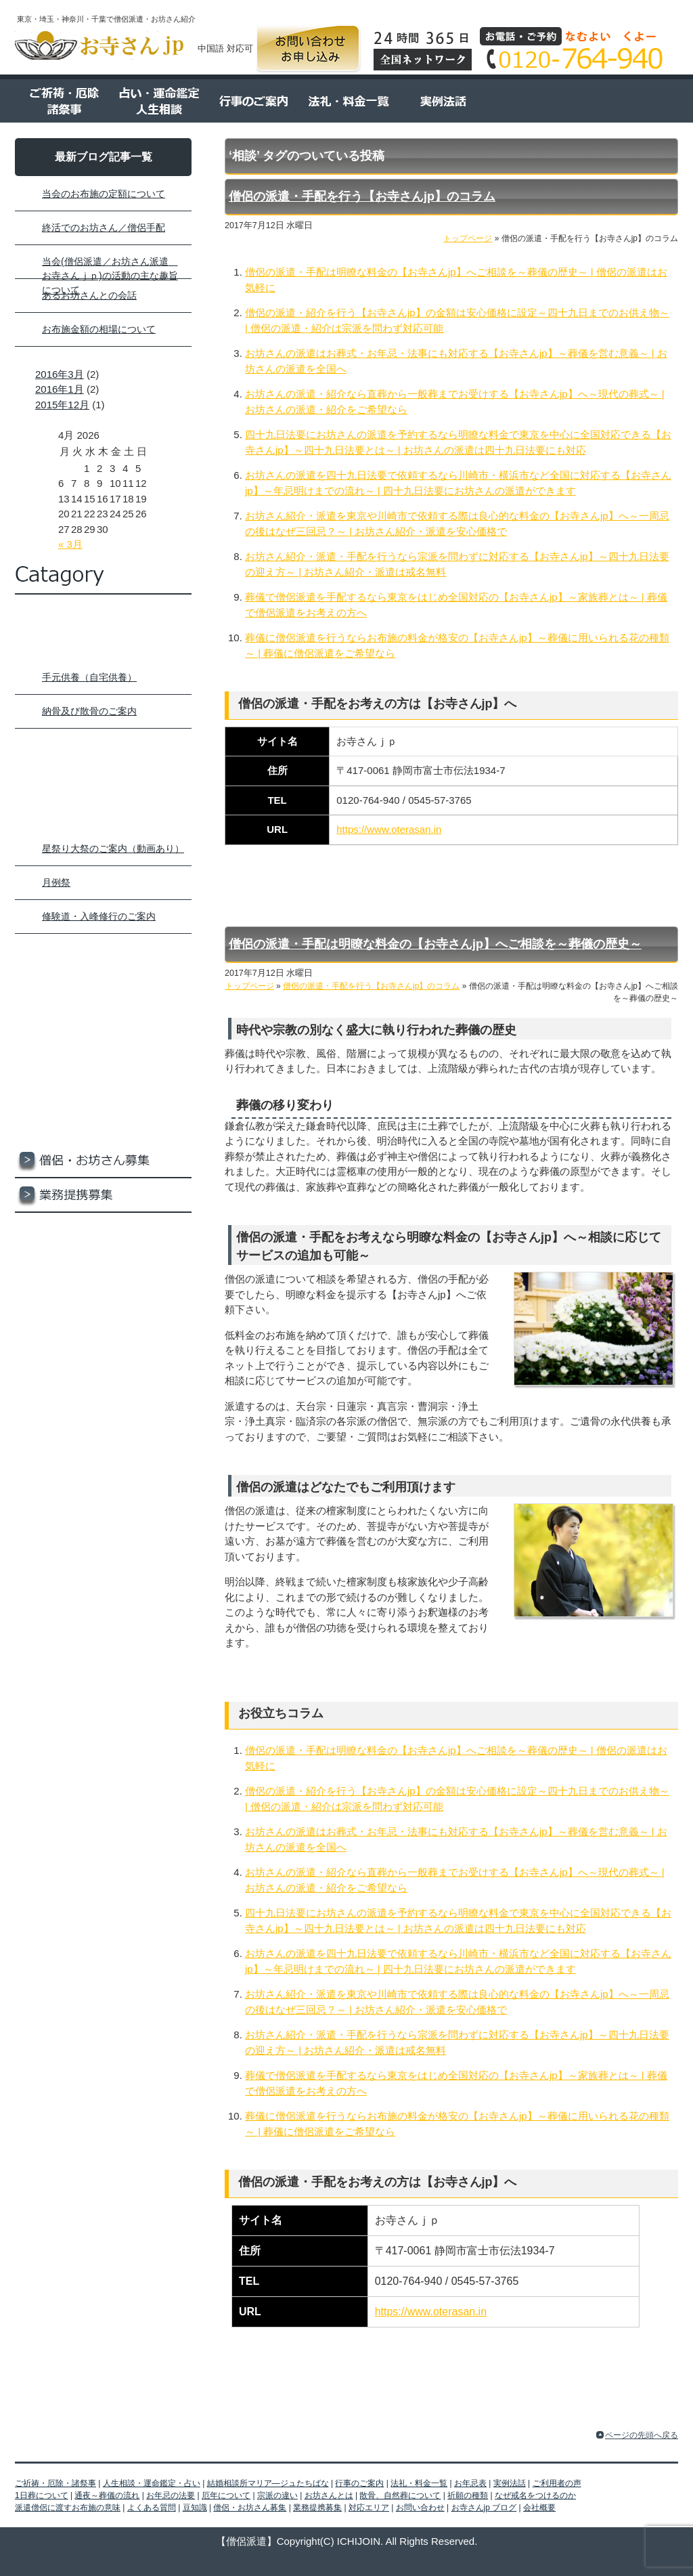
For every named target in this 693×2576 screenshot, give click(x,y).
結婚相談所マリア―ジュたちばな (103, 783)
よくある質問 (630, 100)
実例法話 (441, 100)
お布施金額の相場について (99, 329)
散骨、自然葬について (400, 2495)
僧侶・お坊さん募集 (103, 1161)
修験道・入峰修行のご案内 (99, 916)
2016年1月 (59, 389)
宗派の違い (277, 2495)
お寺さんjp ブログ (103, 1299)
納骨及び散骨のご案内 (89, 711)
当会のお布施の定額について (103, 193)
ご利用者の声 (536, 100)
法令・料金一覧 (346, 100)
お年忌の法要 (170, 2495)
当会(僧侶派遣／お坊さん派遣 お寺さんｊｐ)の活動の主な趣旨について (110, 275)
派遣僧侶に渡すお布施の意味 (67, 2507)
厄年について (226, 2495)
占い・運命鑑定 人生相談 (157, 100)
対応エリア (103, 1230)
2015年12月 (62, 404)
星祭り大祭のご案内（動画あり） (113, 848)
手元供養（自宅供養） (89, 677)
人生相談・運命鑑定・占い (103, 748)
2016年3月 (59, 374)
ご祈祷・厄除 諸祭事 (62, 100)
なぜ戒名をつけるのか (535, 2495)
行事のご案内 (251, 100)
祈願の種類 (467, 2495)
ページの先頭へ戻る (641, 2435)
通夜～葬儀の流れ (106, 2495)
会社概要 (103, 1333)
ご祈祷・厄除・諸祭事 (55, 2483)
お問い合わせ (308, 48)
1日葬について (41, 2495)
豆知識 (103, 1126)
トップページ (103, 612)
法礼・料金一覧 (103, 954)
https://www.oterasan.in (388, 829)
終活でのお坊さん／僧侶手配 (103, 227)
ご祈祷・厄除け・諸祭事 (103, 646)
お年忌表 (103, 988)
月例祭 (56, 882)
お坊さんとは (329, 2495)
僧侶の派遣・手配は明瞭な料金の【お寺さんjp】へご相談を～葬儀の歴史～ (435, 944)
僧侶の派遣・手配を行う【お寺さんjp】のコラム (362, 196)
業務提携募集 (103, 1195)
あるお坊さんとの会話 (89, 295)
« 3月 (70, 544)
